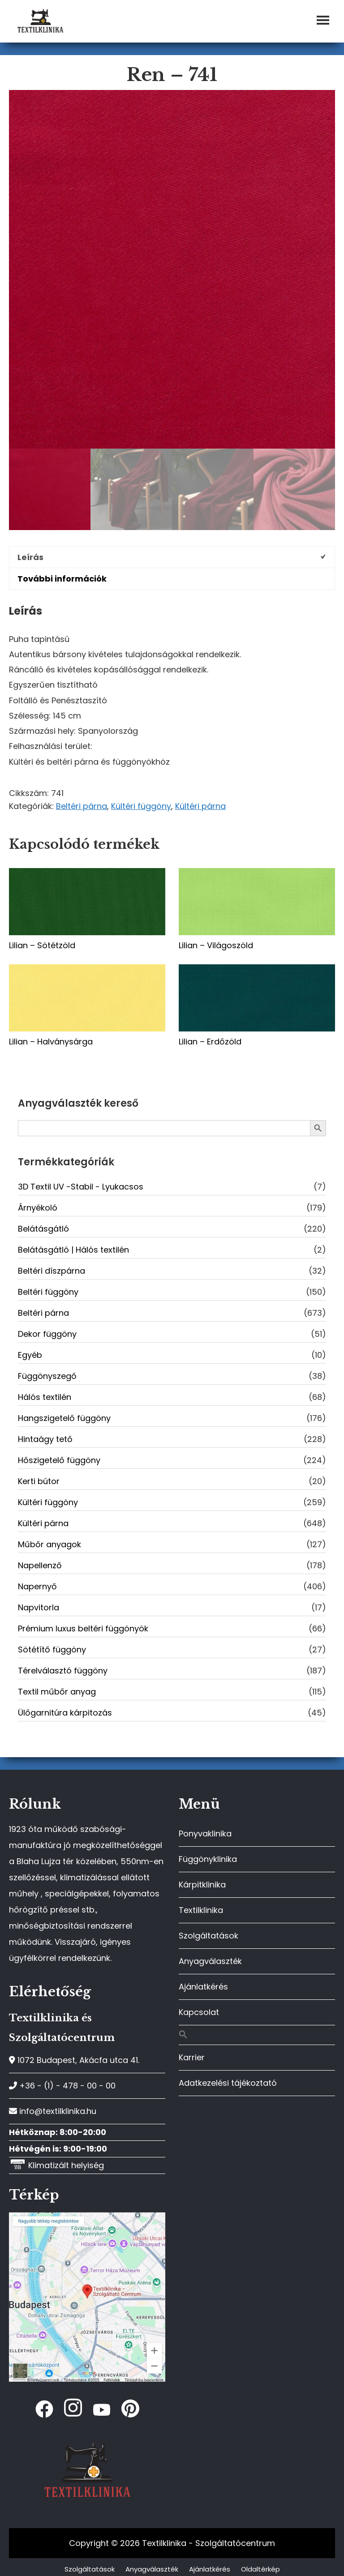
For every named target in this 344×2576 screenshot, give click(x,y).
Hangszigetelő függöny (64, 1418)
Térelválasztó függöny (63, 1670)
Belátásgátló (43, 1228)
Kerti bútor (39, 1481)
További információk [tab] (62, 578)
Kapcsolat (199, 2012)
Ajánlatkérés (203, 1986)
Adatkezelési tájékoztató (228, 2082)
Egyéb (30, 1355)
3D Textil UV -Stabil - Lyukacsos (80, 1186)
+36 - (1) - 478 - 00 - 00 (62, 2085)
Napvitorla (38, 1607)
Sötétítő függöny (52, 1649)
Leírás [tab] (30, 557)
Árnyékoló (37, 1207)
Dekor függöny (47, 1333)
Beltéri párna (81, 806)
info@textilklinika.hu (52, 2111)
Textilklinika (201, 1910)
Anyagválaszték (210, 1961)
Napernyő (37, 1586)
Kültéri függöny (141, 806)
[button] (257, 2035)
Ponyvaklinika (205, 1833)
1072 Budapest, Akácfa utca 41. (74, 2060)
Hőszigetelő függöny (59, 1460)
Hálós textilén (44, 1397)
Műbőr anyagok (49, 1544)
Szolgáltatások (208, 1935)
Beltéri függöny (48, 1291)
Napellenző (40, 1565)
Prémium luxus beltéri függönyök (83, 1628)
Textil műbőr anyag (57, 1691)
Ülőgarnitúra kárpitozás (65, 1712)
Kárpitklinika (202, 1884)
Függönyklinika (208, 1859)
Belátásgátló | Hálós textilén (73, 1249)
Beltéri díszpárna (51, 1270)
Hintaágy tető (45, 1439)
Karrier (192, 2057)
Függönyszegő (47, 1376)
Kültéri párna (200, 806)
